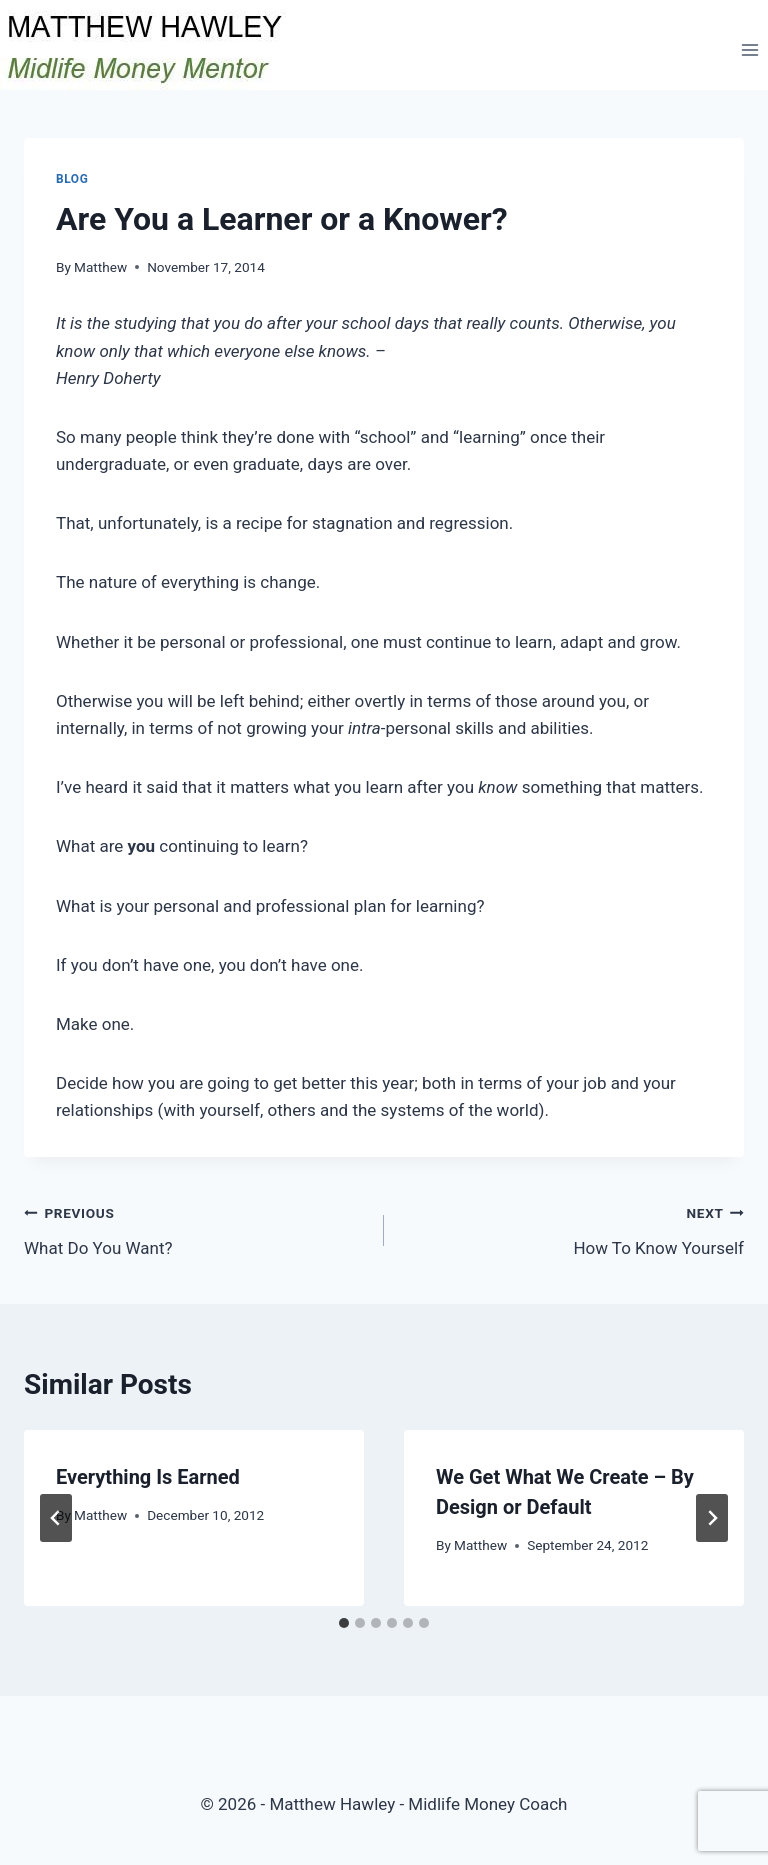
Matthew (100, 267)
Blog (72, 179)
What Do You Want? (195, 1228)
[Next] (712, 1518)
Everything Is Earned (148, 1477)
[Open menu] (749, 49)
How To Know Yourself (572, 1228)
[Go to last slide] (56, 1518)
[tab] (344, 1623)
